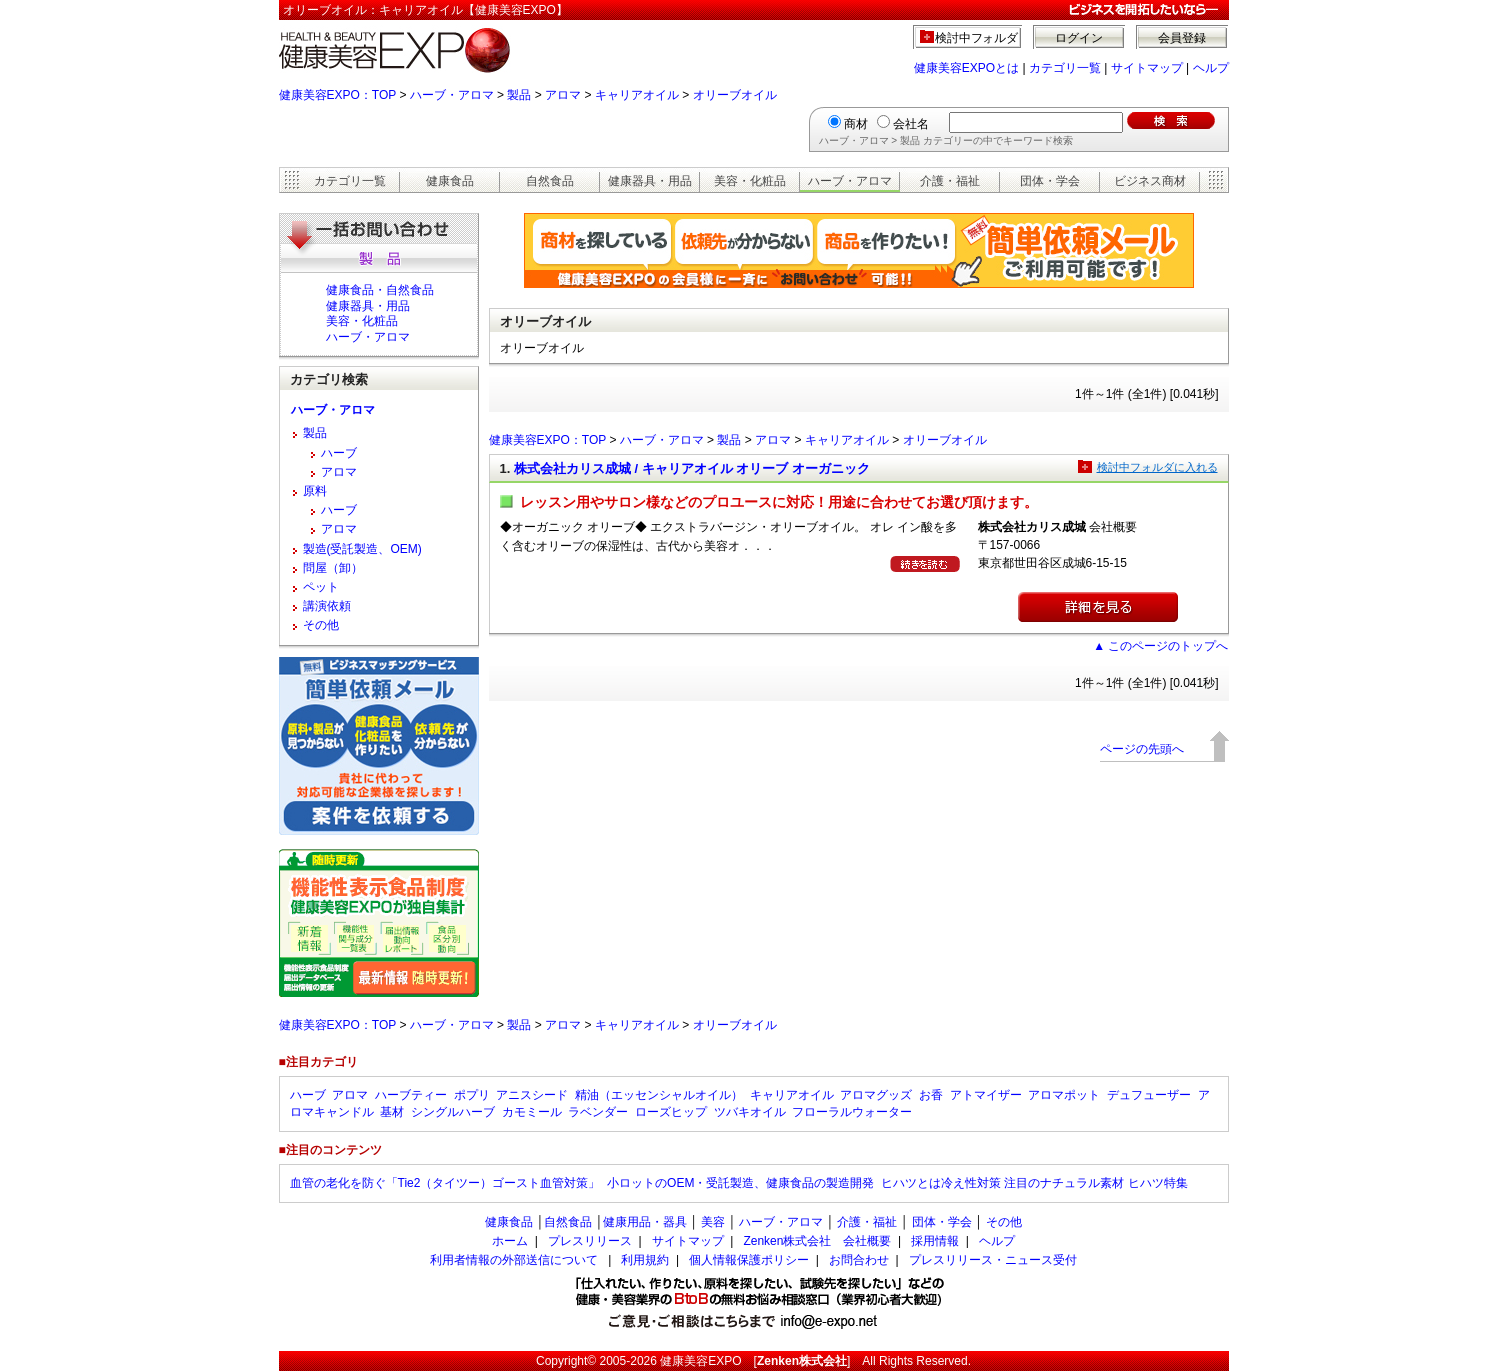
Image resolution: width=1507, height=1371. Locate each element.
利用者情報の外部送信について (514, 1260)
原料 (315, 491)
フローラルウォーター (852, 1112)
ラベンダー (598, 1112)
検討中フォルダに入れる (1157, 467)
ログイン (1079, 38)
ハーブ (339, 453)
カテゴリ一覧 (1065, 68)
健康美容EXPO (700, 1361)
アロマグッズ (876, 1095)
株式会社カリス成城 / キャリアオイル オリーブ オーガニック (692, 468)
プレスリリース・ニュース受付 (993, 1260)
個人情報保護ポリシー (749, 1260)
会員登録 (1182, 38)
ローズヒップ (671, 1112)
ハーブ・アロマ (452, 95)
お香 (931, 1095)
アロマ (563, 95)
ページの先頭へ (1142, 749)
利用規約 (645, 1260)
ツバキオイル (750, 1112)
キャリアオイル (637, 95)
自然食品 (550, 181)
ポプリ (472, 1095)
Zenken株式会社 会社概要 (817, 1241)
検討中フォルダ (976, 38)
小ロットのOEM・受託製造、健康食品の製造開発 (740, 1183)
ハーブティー (411, 1095)
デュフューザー (1149, 1095)
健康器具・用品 (650, 181)
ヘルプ (1211, 68)
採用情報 (935, 1241)
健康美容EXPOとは (966, 68)
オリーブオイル (735, 95)
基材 (392, 1112)
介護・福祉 (950, 181)
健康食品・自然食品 (380, 290)
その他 (321, 625)
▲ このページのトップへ (1160, 646)
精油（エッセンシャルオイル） (659, 1095)
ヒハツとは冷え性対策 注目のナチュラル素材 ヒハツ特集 (1034, 1183)
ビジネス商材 (1150, 181)
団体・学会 (1050, 181)
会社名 (911, 124)
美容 (713, 1222)
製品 (519, 95)
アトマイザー (986, 1095)
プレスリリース (590, 1241)
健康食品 (450, 181)
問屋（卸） (333, 568)
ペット (321, 587)
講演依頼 (327, 606)
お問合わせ (859, 1260)
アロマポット (1064, 1095)
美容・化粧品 (750, 181)
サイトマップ (1147, 68)
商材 (856, 124)
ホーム (510, 1241)
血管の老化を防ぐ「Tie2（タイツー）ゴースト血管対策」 (445, 1183)
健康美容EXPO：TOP (338, 95)
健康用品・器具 (645, 1222)
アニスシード (532, 1095)
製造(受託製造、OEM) (362, 549)
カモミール (532, 1112)
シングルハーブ (453, 1112)
